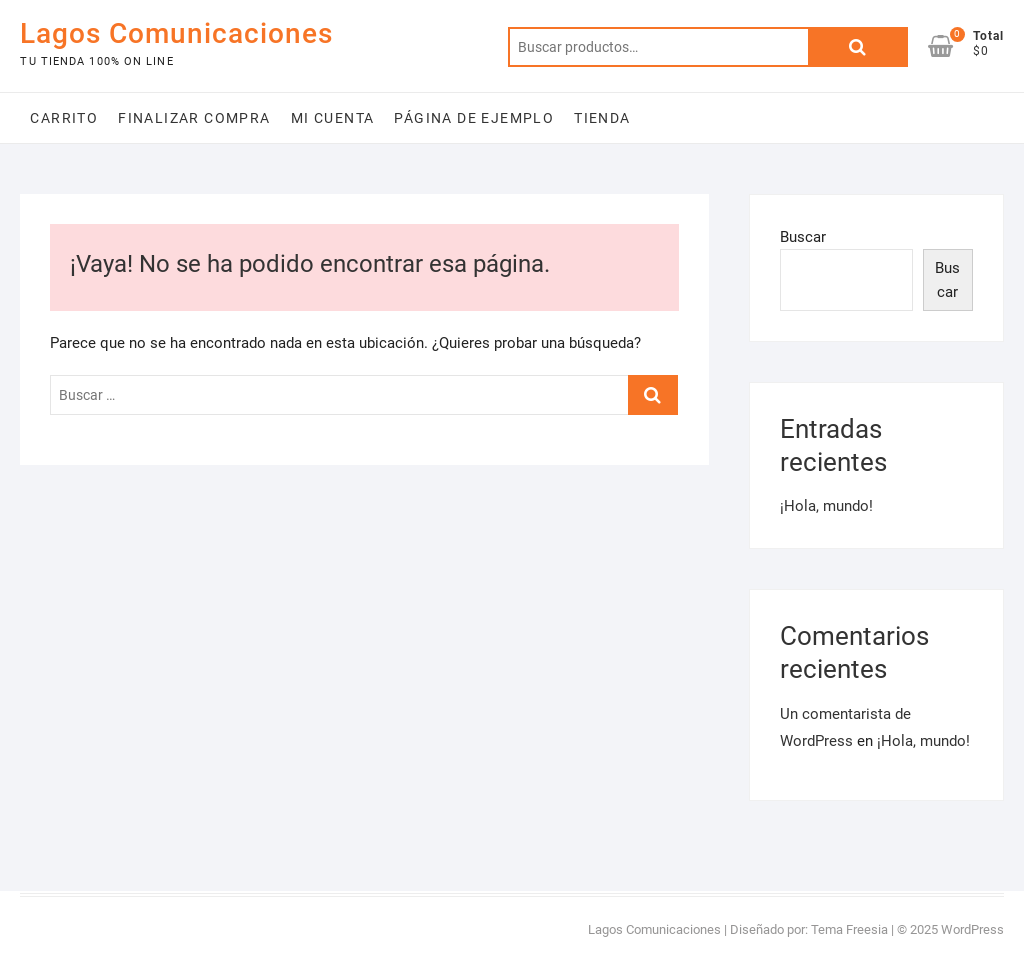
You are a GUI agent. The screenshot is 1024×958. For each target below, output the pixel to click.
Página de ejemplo (474, 118)
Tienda (602, 118)
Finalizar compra (194, 118)
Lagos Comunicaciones (176, 33)
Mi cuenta (333, 118)
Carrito (64, 118)
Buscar (858, 47)
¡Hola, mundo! (826, 506)
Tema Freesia (849, 929)
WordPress (972, 929)
